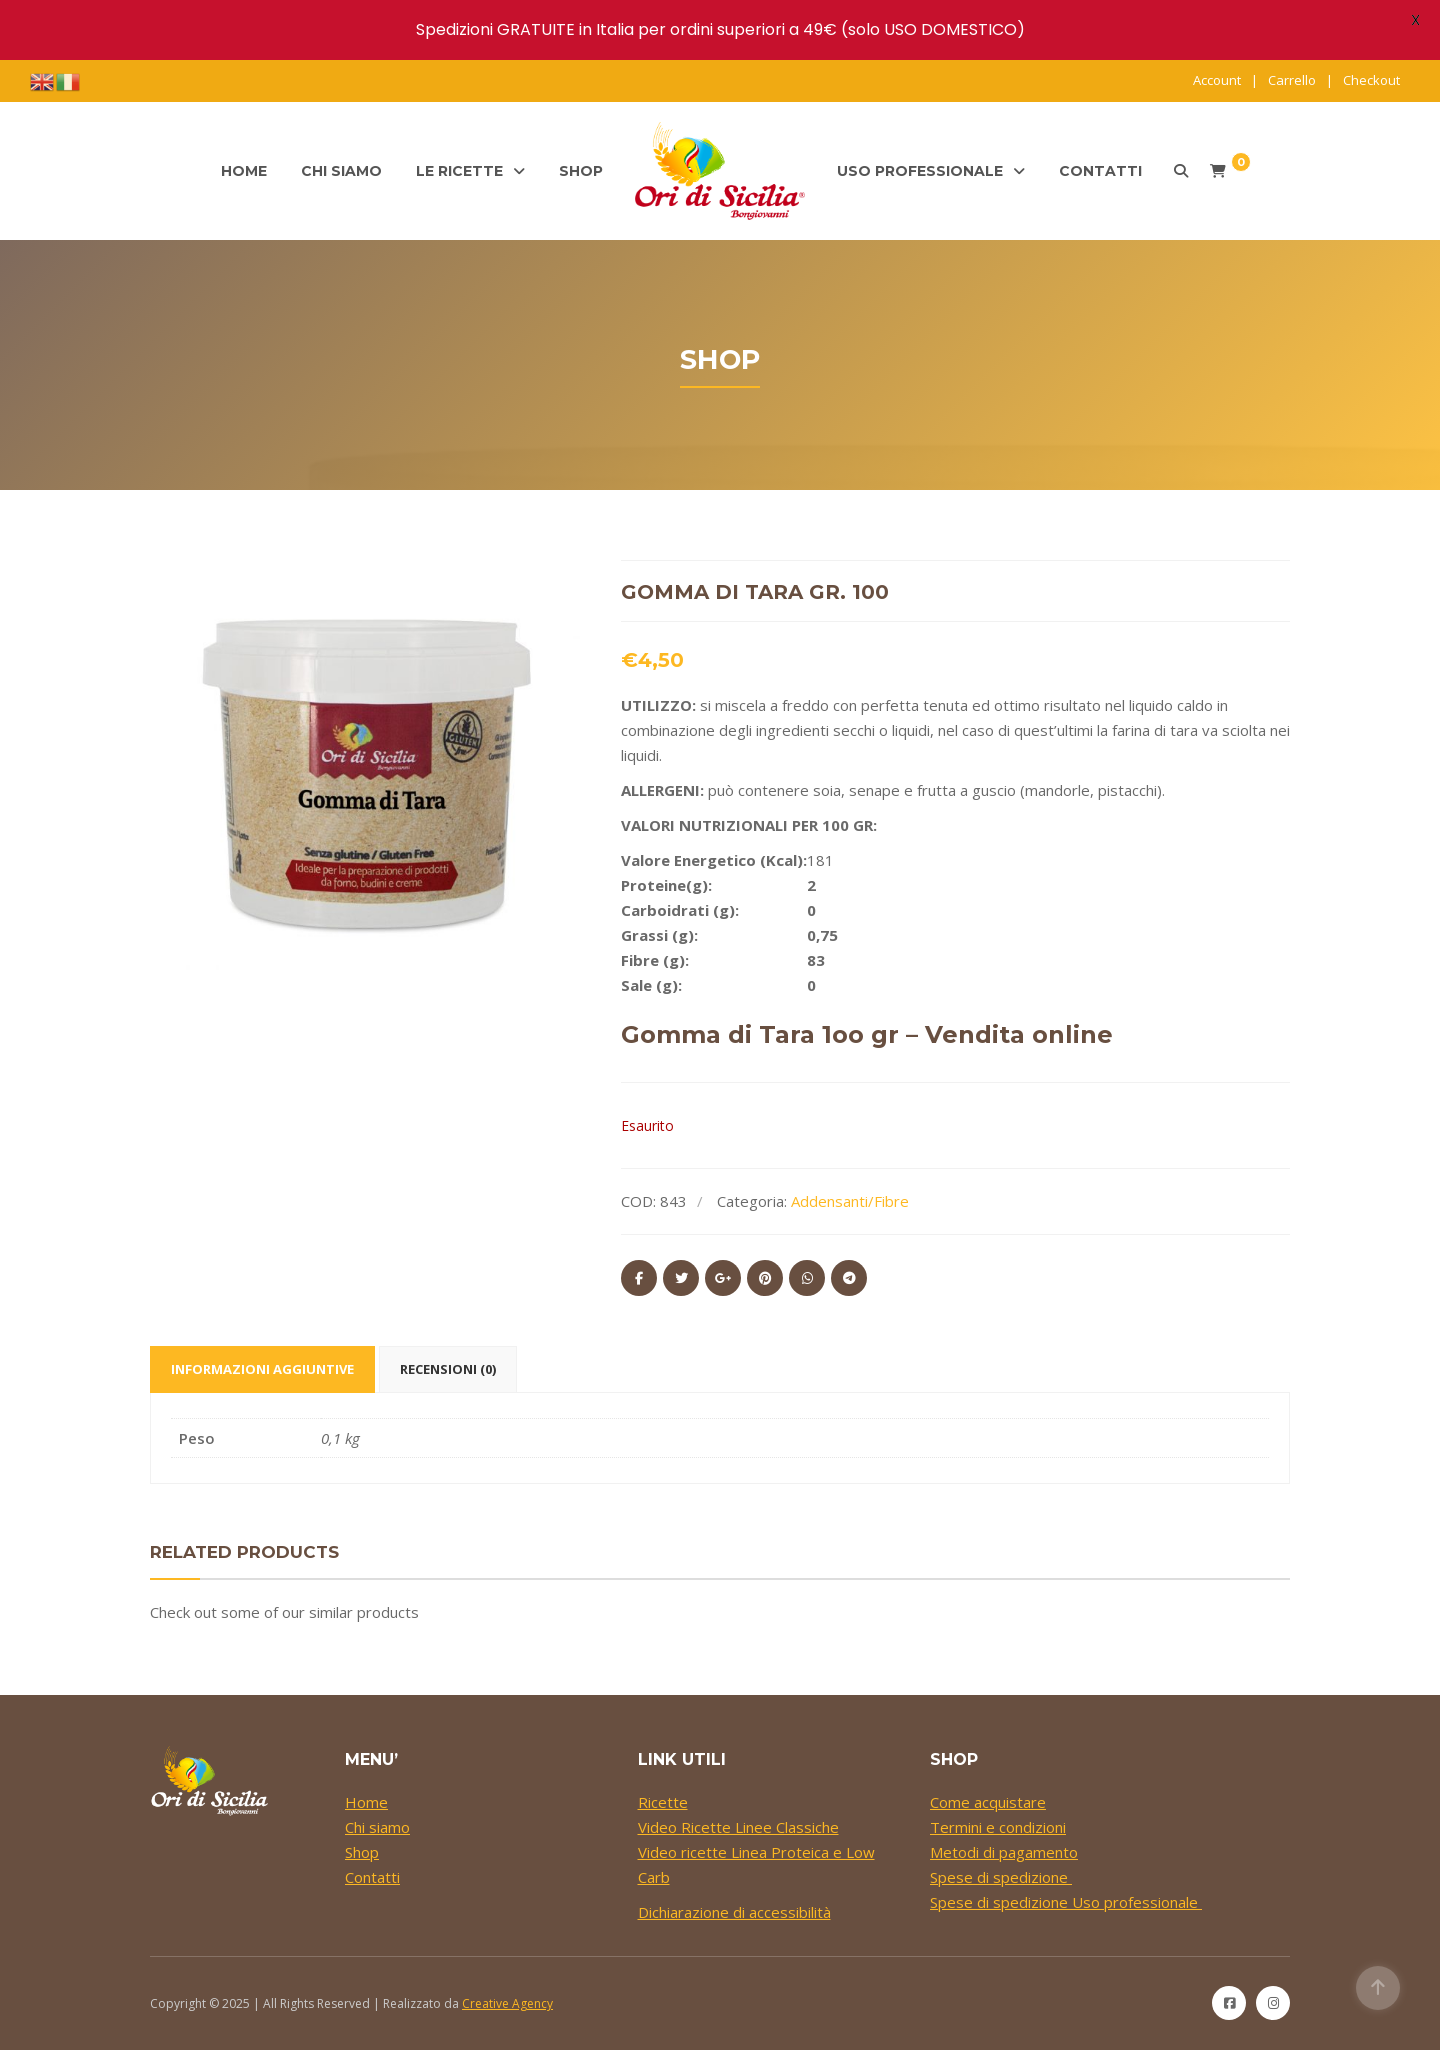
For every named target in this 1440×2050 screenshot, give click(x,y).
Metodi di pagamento (1004, 1852)
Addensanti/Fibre (850, 1201)
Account (1217, 80)
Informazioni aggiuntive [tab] (262, 1369)
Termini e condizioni (998, 1827)
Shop (581, 171)
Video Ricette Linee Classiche (738, 1827)
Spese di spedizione (1001, 1877)
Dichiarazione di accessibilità (734, 1912)
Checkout (1371, 80)
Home (244, 171)
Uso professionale (920, 171)
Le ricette (459, 171)
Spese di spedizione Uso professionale (1066, 1902)
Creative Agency (507, 2003)
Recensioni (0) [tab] (448, 1369)
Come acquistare (988, 1802)
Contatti (1100, 171)
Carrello (1292, 80)
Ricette (663, 1802)
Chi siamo (341, 171)
